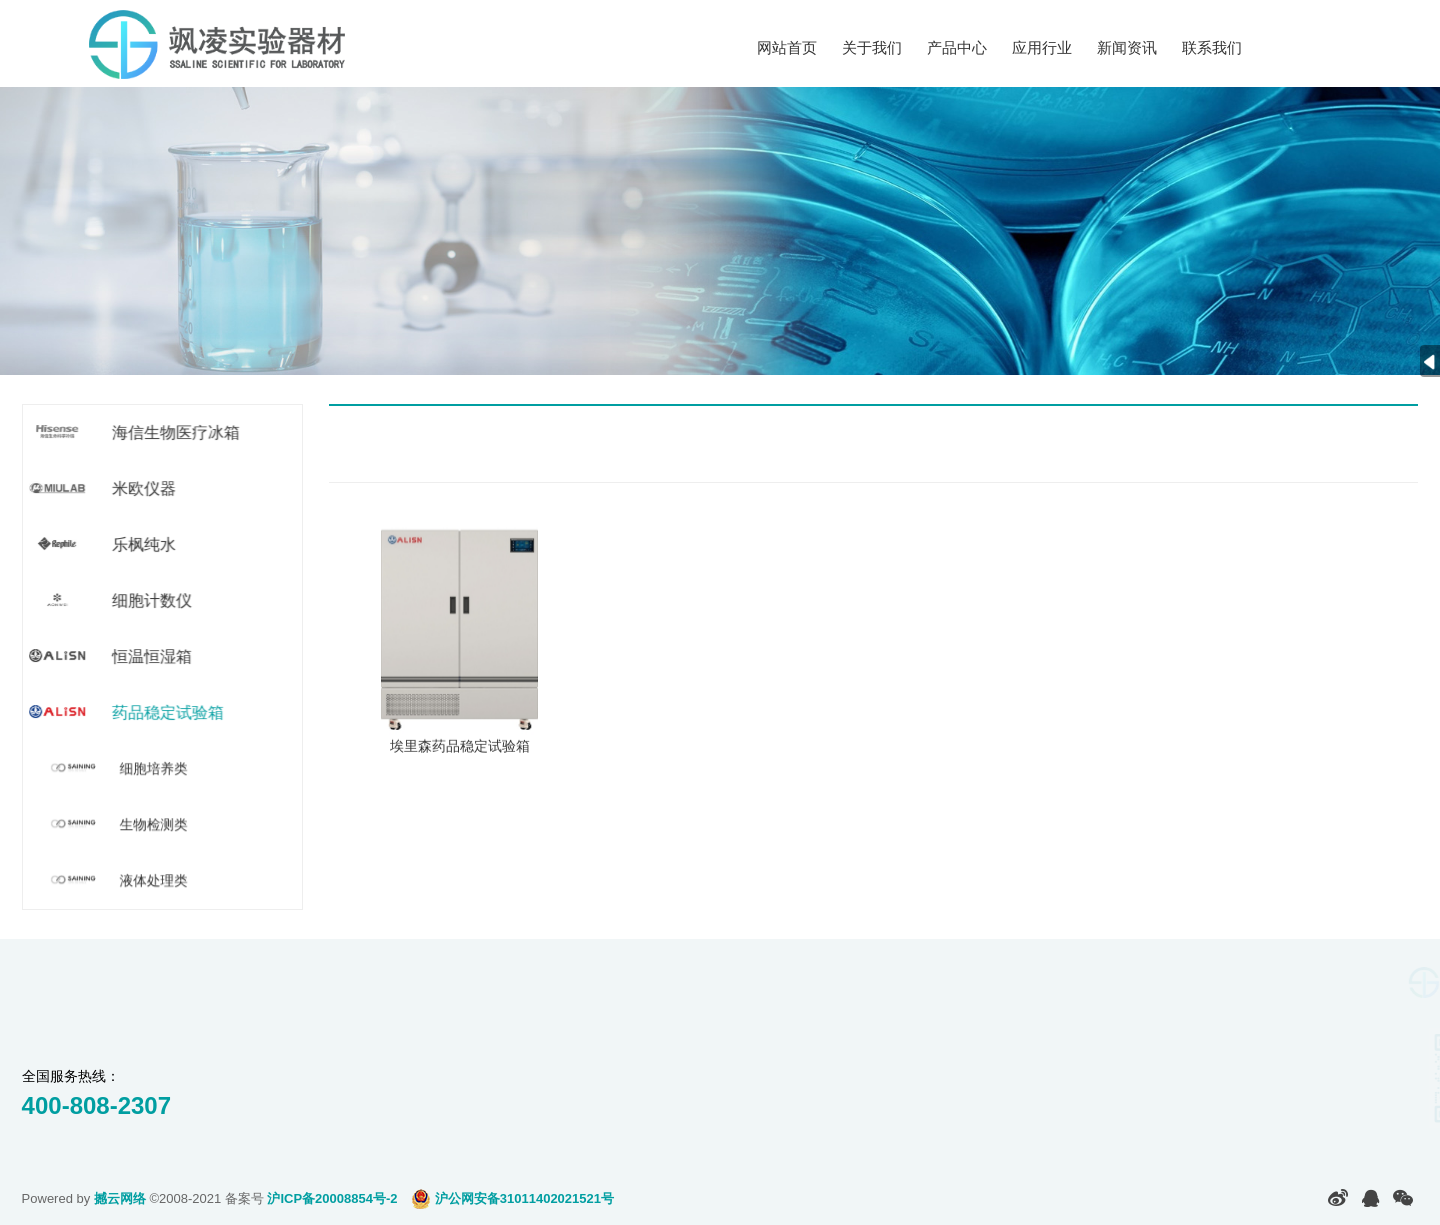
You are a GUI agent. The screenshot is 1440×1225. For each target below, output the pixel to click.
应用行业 (1042, 47)
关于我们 (872, 47)
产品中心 (957, 47)
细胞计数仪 (152, 600)
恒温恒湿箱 (152, 656)
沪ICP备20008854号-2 (332, 1198)
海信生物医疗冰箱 (175, 432)
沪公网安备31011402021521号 (512, 1198)
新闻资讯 (1127, 47)
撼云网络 (120, 1198)
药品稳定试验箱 (167, 712)
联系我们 (1212, 47)
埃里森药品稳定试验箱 (460, 755)
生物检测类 (155, 824)
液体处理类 (155, 880)
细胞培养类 (155, 768)
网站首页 (787, 47)
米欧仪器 (144, 488)
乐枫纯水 (144, 544)
